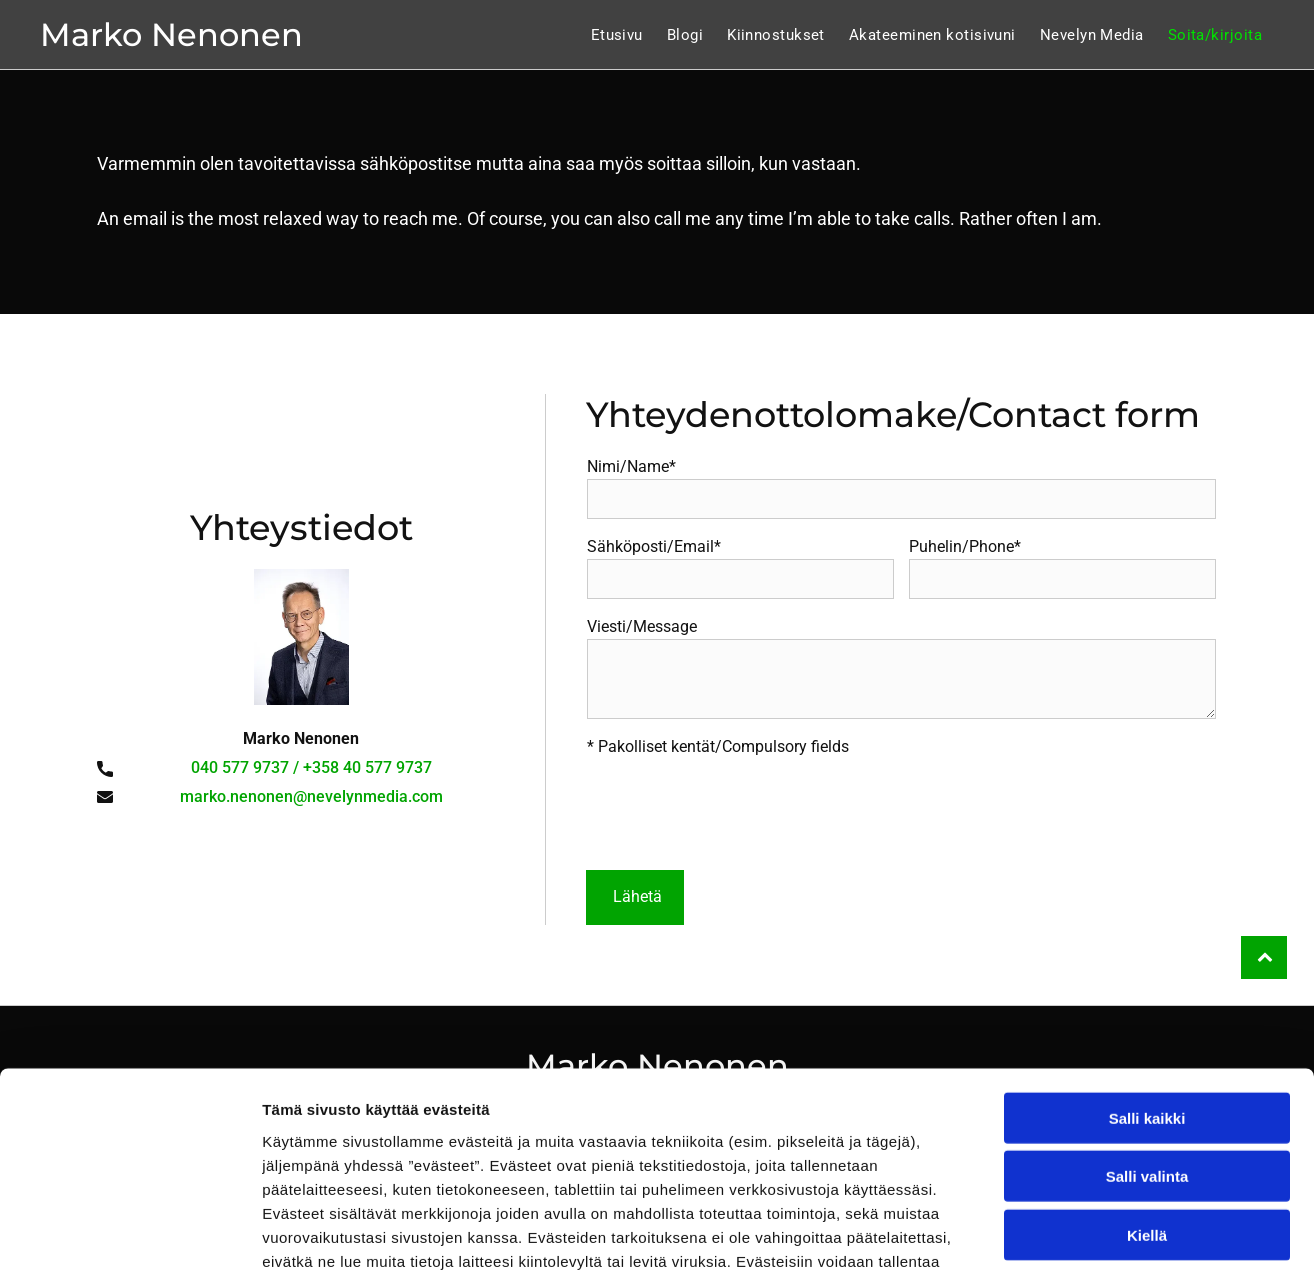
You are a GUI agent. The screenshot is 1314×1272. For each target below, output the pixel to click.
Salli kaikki (1147, 984)
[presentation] (739, 810)
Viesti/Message (642, 626)
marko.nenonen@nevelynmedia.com (311, 796)
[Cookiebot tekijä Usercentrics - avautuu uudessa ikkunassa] (129, 1233)
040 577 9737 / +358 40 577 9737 (311, 767)
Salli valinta (1147, 1042)
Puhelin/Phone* (965, 546)
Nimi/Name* (631, 466)
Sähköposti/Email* (654, 546)
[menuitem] (617, 35)
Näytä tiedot (1069, 1232)
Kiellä (1147, 1101)
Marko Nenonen (171, 34)
